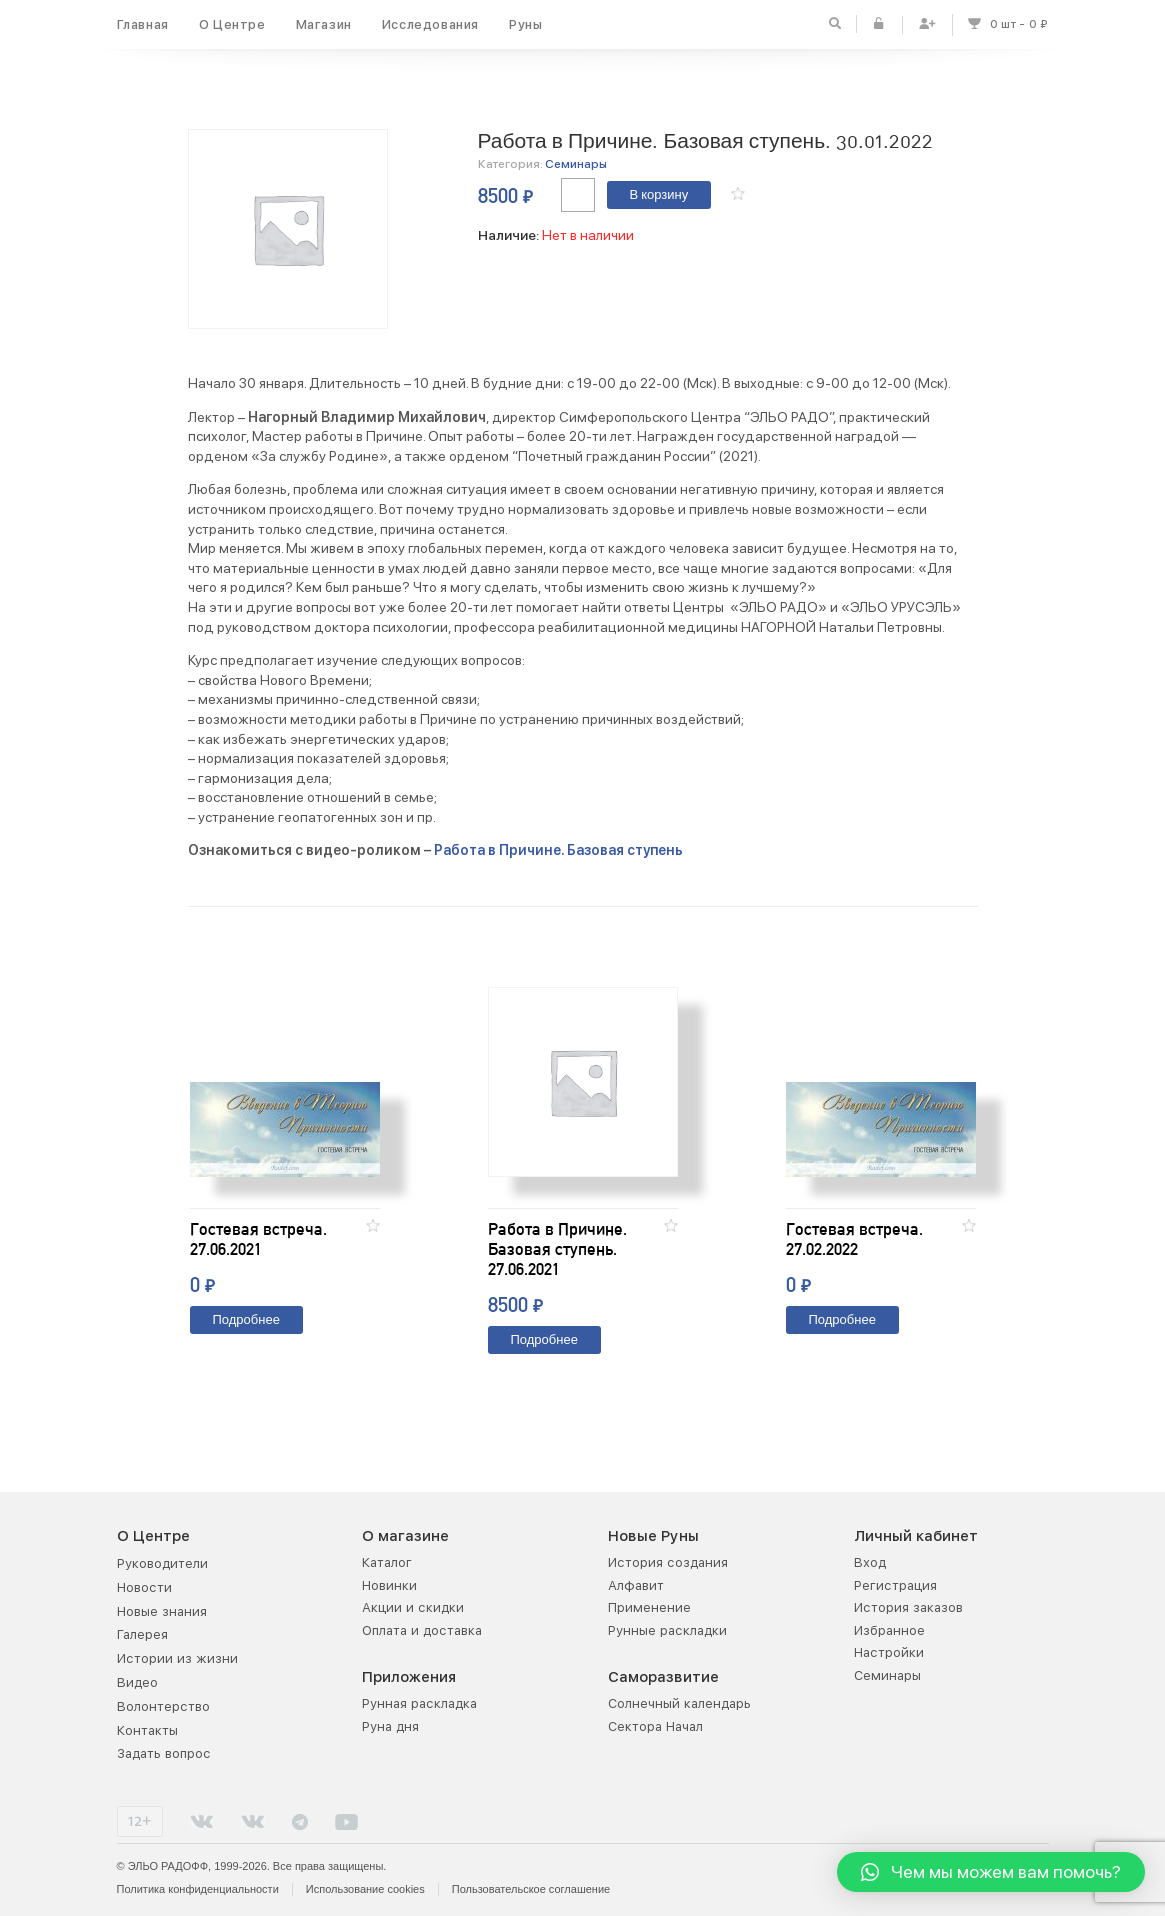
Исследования (430, 24)
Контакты (147, 1730)
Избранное (889, 1630)
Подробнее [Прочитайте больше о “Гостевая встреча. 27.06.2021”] (246, 1320)
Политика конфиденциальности (198, 1889)
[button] (738, 193)
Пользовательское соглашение (531, 1889)
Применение (649, 1607)
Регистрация (895, 1585)
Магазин (324, 24)
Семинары (576, 164)
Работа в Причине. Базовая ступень (558, 850)
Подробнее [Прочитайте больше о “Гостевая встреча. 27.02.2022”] (842, 1320)
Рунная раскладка (419, 1703)
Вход (870, 1562)
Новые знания (162, 1611)
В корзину (659, 195)
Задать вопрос (164, 1753)
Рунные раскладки (667, 1630)
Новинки (389, 1585)
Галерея (142, 1634)
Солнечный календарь (679, 1703)
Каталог (387, 1562)
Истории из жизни (177, 1658)
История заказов (908, 1607)
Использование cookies (365, 1889)
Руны (525, 24)
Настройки (889, 1652)
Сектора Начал (655, 1726)
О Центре (232, 24)
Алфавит (636, 1585)
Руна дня (390, 1726)
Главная (143, 24)
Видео (137, 1682)
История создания (668, 1562)
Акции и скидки (413, 1607)
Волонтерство (163, 1706)
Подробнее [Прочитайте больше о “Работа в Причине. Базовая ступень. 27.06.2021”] (544, 1340)
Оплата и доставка (422, 1630)
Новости (144, 1587)
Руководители (162, 1563)
